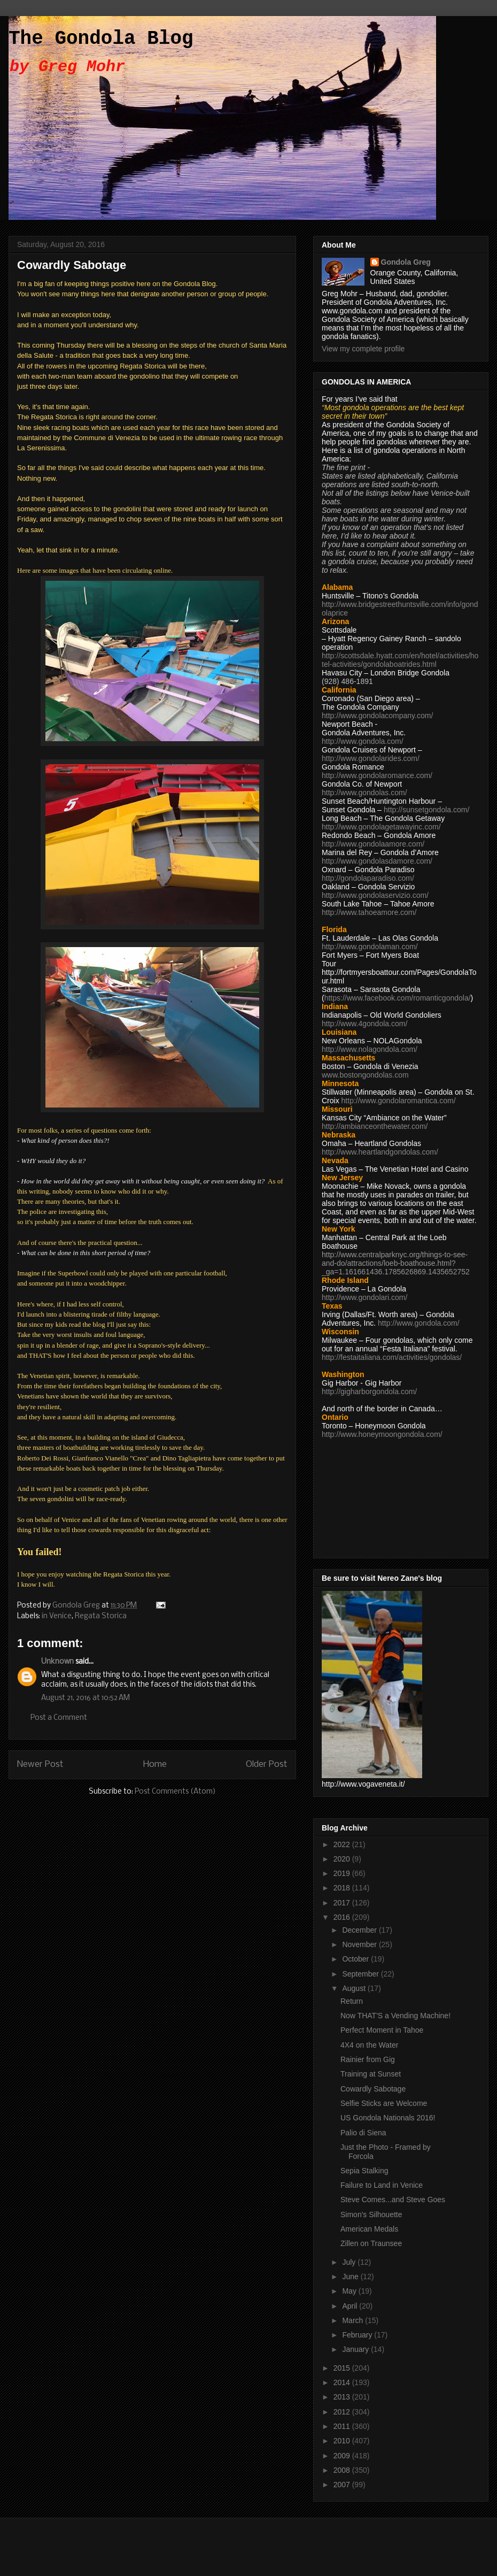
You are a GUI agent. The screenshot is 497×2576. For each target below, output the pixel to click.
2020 (342, 1859)
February (358, 2335)
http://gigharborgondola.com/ (369, 1391)
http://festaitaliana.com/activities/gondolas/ (392, 1357)
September (361, 1974)
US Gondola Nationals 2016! (387, 2117)
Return (351, 2001)
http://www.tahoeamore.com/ (369, 912)
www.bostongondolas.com (365, 1075)
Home (155, 1764)
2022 (342, 1844)
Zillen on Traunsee (371, 2243)
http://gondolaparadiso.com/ (368, 878)
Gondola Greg (406, 262)
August (354, 1988)
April (350, 2306)
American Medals (369, 2229)
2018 (342, 1887)
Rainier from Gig (367, 2059)
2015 (342, 2368)
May (350, 2291)
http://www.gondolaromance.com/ (377, 775)
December (360, 1930)
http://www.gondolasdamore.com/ (377, 861)
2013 (342, 2397)
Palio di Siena (363, 2132)
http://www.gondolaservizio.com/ (375, 895)
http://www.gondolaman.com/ (370, 946)
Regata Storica (101, 1616)
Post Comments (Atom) (175, 1792)
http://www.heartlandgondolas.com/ (380, 1152)
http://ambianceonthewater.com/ (375, 1126)
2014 (342, 2382)
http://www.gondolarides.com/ (371, 758)
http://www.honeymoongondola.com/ (382, 1434)
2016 (342, 1917)
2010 (342, 2440)
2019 (342, 1873)
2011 (342, 2426)
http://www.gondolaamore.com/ (373, 844)
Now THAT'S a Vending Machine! (395, 2015)
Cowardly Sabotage (373, 2089)
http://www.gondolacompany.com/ (377, 715)
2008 (342, 2470)
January (356, 2349)
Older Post (267, 1764)
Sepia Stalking (364, 2170)
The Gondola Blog (101, 39)
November (360, 1944)
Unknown (57, 1662)
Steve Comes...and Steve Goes (392, 2199)
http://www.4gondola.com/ (364, 1023)
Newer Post (40, 1764)
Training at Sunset (370, 2074)
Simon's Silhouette (371, 2214)
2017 (342, 1902)
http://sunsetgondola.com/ (426, 809)
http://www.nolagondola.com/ (369, 1049)
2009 (342, 2455)
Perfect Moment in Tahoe (381, 2030)
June (351, 2276)
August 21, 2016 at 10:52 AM (85, 1698)
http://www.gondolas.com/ (364, 792)
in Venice (57, 1616)
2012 (342, 2412)
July (350, 2262)
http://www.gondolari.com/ (364, 1297)
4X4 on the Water (369, 2045)
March (353, 2320)
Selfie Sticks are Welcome (383, 2103)
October (356, 1959)
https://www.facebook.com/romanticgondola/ (397, 998)
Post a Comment (58, 1718)
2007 (342, 2484)
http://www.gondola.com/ (362, 741)
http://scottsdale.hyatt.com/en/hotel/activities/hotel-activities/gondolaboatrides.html (400, 659)
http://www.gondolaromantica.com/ (398, 1100)
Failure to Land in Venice (381, 2185)
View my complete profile (363, 348)
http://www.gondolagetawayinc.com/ (381, 826)
